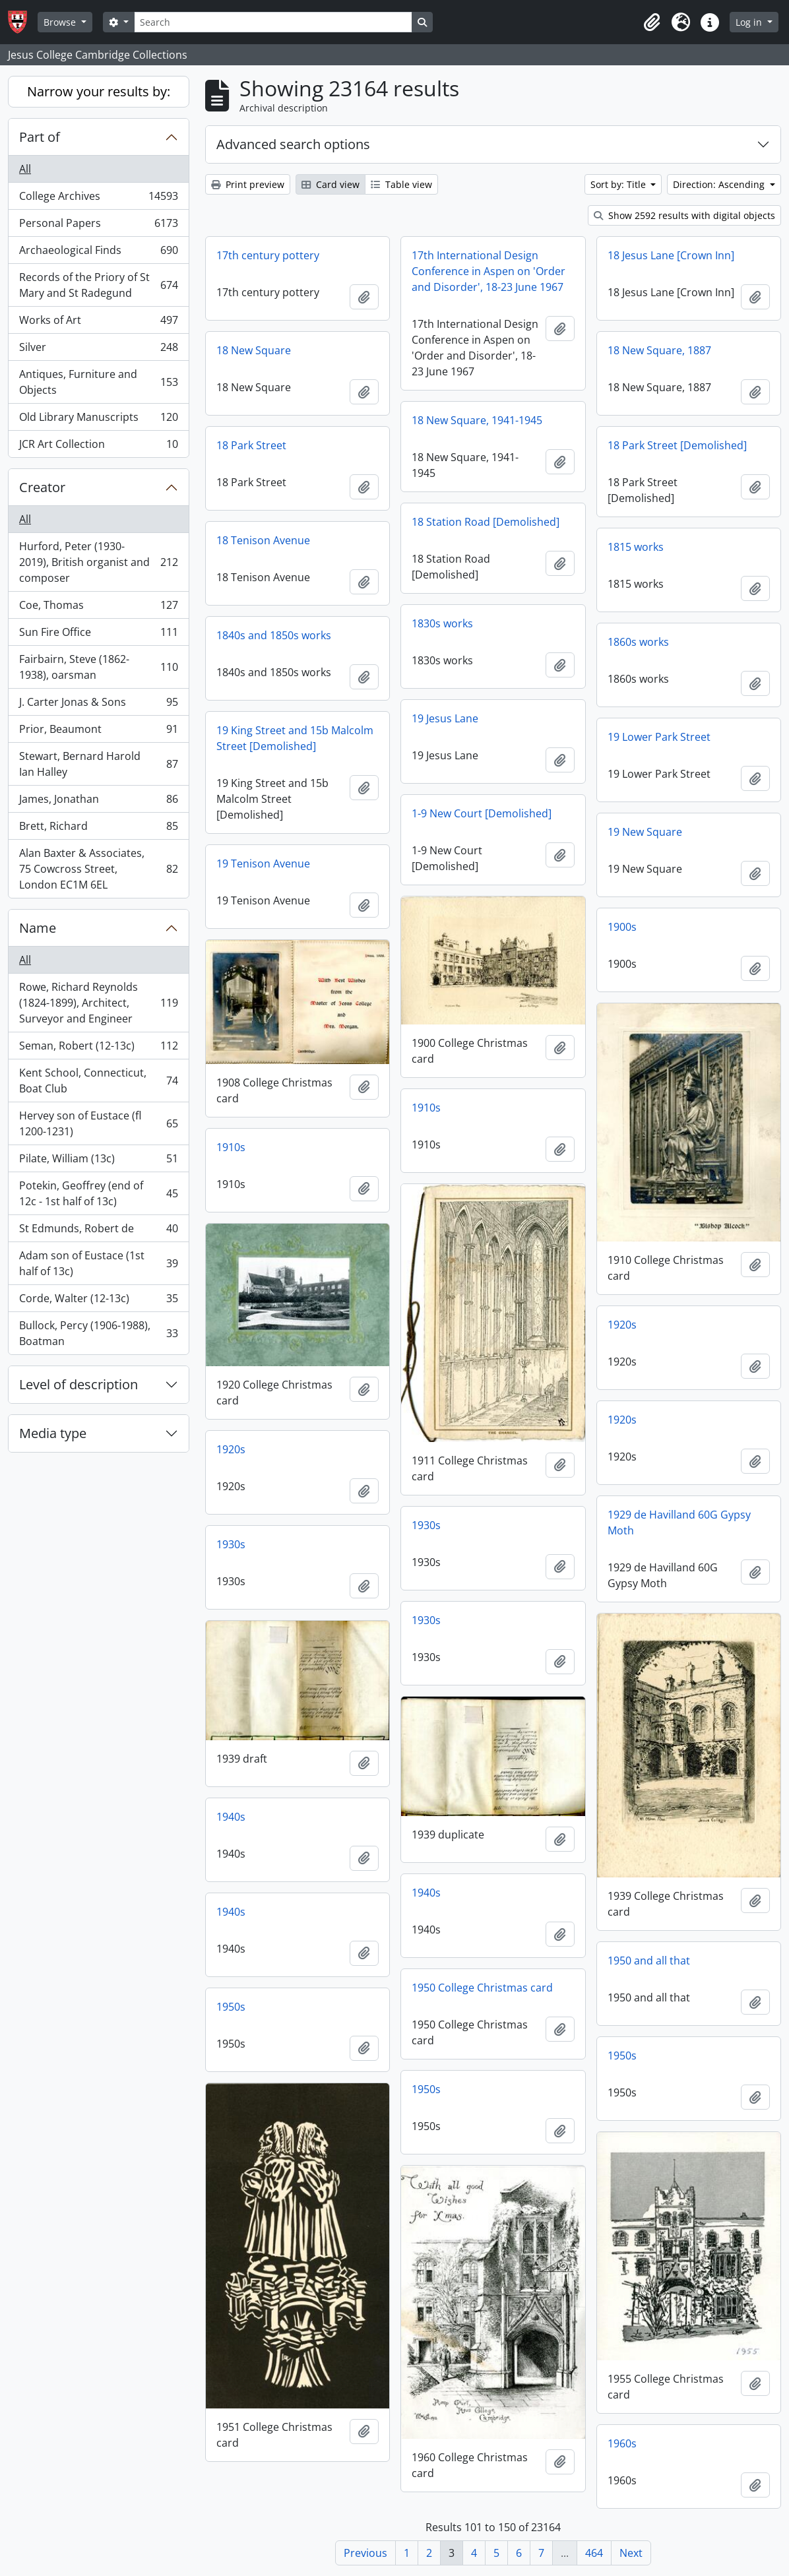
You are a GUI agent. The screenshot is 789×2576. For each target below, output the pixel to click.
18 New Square (253, 350)
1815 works (636, 547)
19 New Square (645, 832)
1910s (426, 1107)
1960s (622, 2443)
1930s (426, 1525)
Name (37, 928)
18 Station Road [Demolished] (485, 522)
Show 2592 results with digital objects (684, 215)
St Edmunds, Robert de (98, 1231)
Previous (365, 2553)
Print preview (247, 184)
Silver (98, 350)
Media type (52, 1433)
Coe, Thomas (98, 608)
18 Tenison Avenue (263, 540)
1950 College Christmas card (482, 1987)
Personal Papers (98, 226)
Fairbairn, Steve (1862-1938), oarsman (98, 667)
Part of (39, 137)
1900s (622, 927)
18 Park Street (251, 445)
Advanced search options (293, 144)
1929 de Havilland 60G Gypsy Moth (679, 1522)
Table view (401, 184)
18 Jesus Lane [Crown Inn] (671, 255)
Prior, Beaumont (98, 732)
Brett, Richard (98, 829)
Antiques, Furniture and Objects (98, 382)
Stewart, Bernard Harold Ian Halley (98, 764)
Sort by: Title (619, 184)
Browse (61, 22)
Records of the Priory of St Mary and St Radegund (98, 285)
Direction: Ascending (720, 184)
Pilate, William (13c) (98, 1161)
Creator (42, 487)
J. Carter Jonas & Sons (98, 705)
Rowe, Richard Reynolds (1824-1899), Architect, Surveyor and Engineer (98, 1003)
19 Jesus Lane (445, 718)
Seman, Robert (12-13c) (98, 1048)
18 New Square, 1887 (659, 350)
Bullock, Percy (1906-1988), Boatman (98, 1333)
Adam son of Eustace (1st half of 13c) (98, 1263)
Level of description (78, 1384)
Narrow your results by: (98, 91)
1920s (622, 1324)
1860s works (638, 642)
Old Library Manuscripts (98, 420)
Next (631, 2553)
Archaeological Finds (98, 253)
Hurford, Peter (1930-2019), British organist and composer (98, 562)
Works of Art (98, 323)
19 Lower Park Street (659, 737)
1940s (230, 1816)
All (25, 169)
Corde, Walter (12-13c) (98, 1301)
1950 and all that (649, 1960)
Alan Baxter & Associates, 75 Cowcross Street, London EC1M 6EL (98, 869)
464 (594, 2553)
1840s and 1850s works (273, 635)
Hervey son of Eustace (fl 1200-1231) (98, 1123)
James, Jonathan (98, 802)
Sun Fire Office (98, 635)
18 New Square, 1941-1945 (477, 420)
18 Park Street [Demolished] (677, 445)
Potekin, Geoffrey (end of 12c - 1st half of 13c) (98, 1193)
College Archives (98, 199)
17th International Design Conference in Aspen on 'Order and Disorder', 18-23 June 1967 (488, 271)
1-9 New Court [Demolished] (482, 813)
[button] (651, 22)
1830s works (442, 623)
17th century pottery (267, 255)
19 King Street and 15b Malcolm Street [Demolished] (294, 738)
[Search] (273, 22)
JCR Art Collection (98, 446)
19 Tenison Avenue (263, 863)
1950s (230, 2006)
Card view (330, 184)
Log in (750, 22)
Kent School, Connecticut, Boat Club (98, 1080)
